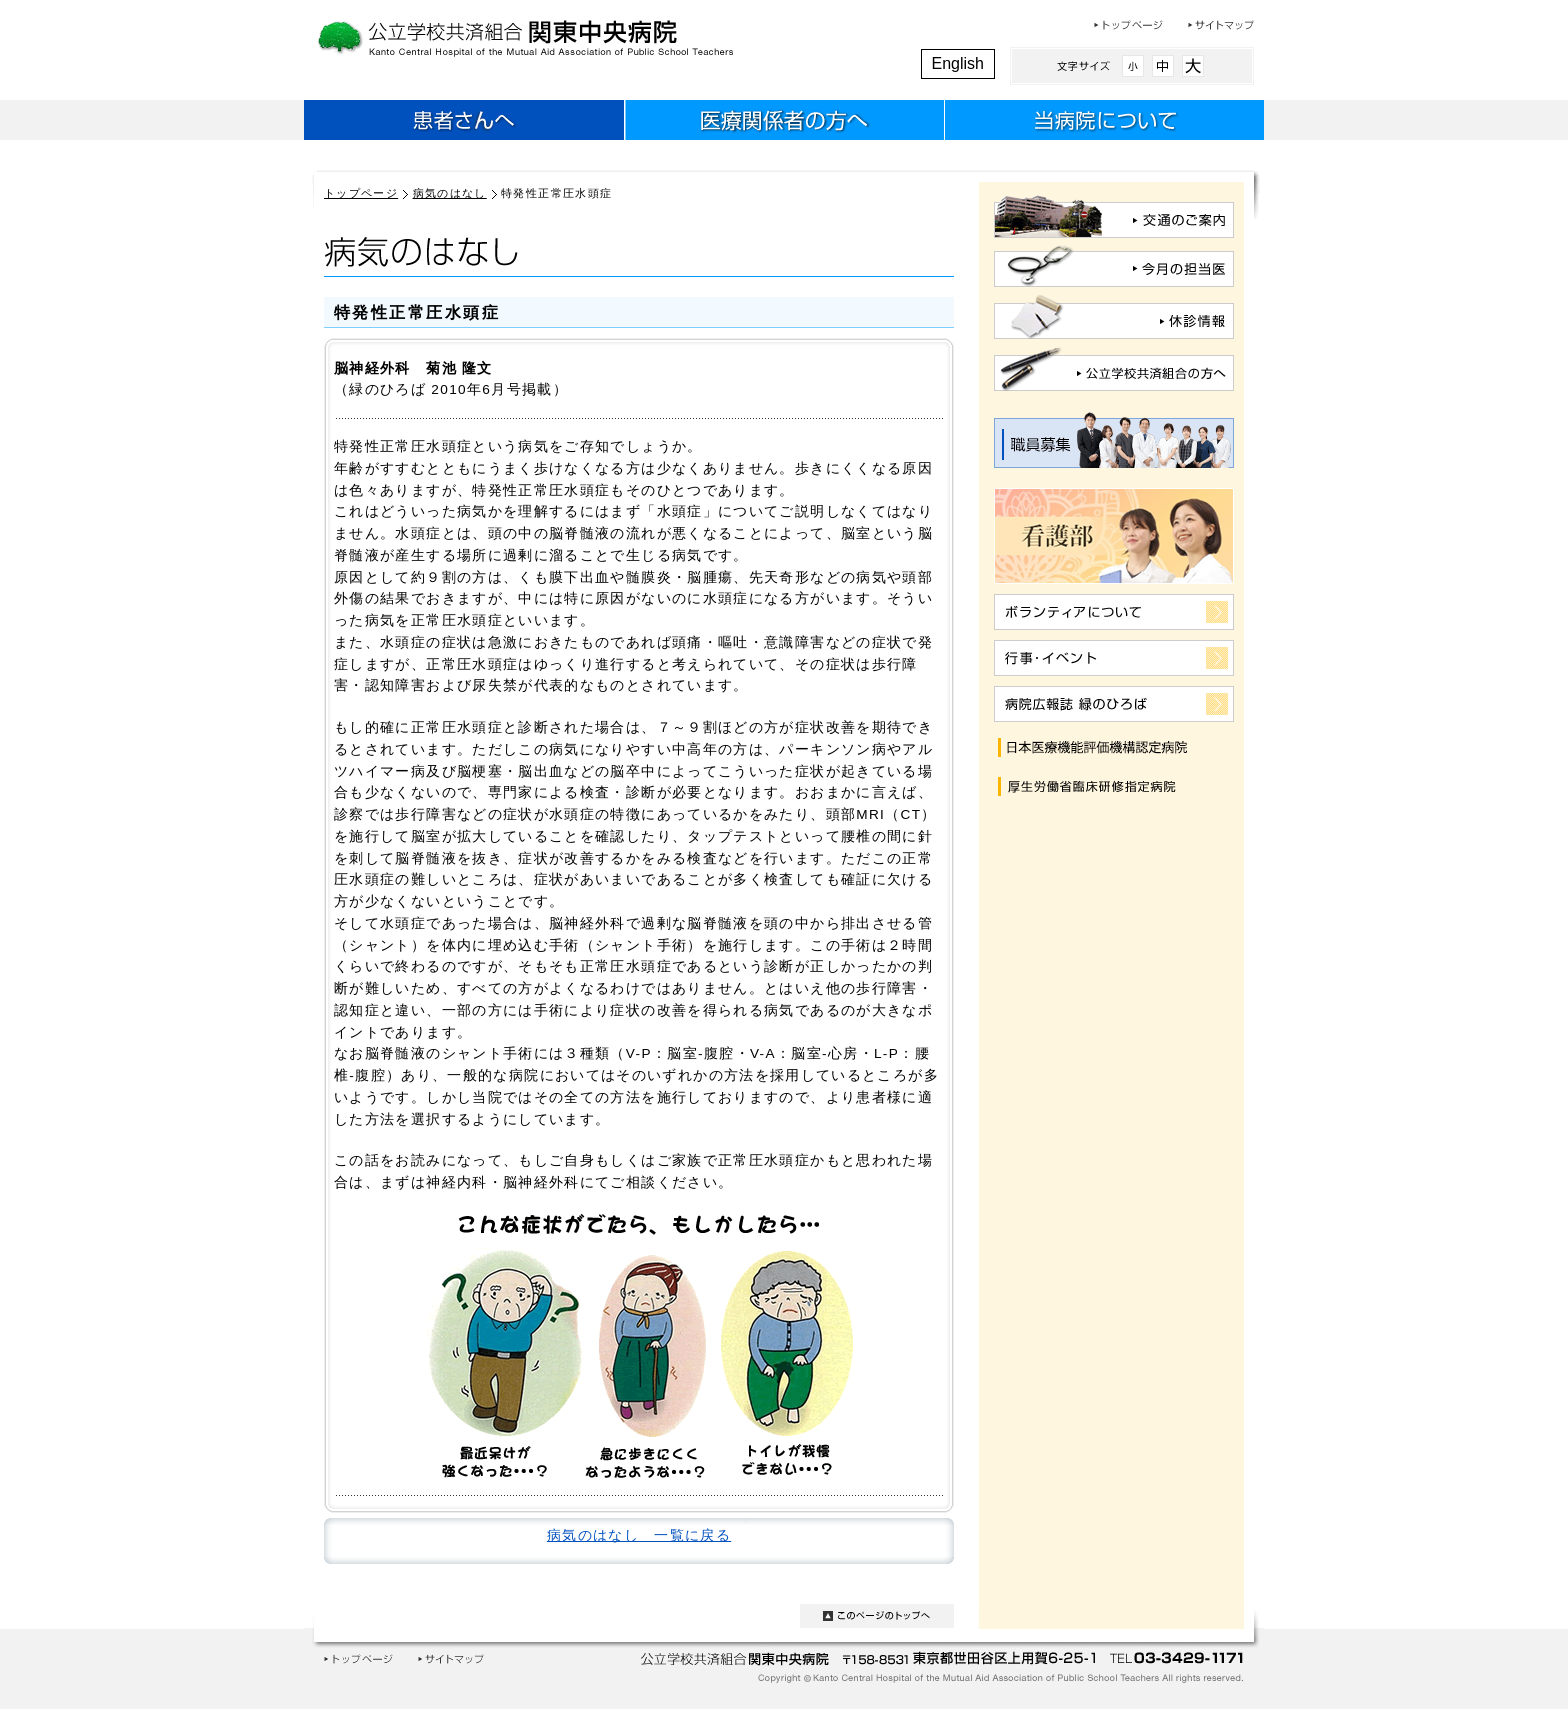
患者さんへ (464, 123)
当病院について (1104, 123)
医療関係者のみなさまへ (784, 123)
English (958, 63)
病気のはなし (450, 193)
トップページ (1128, 25)
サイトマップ (1221, 25)
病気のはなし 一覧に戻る (639, 1535)
